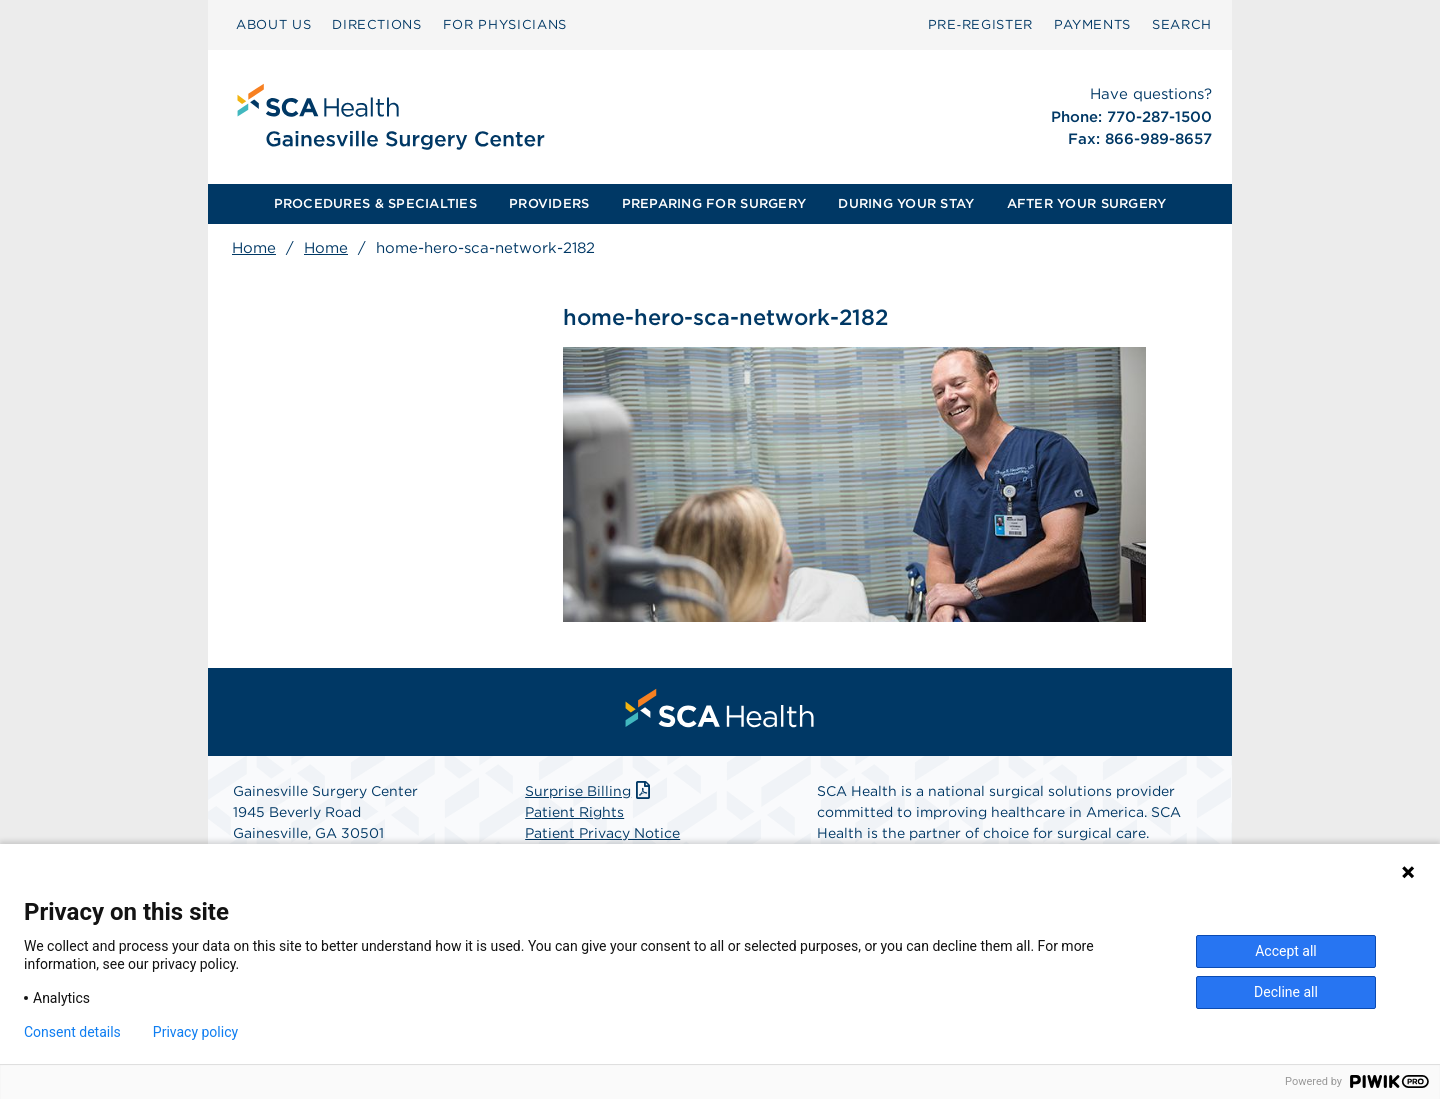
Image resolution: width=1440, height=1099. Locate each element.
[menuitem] (273, 25)
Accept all (1286, 951)
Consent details (72, 1032)
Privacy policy (195, 1032)
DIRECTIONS (377, 24)
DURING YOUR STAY (906, 203)
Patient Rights (574, 812)
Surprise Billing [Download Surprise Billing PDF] (589, 791)
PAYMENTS (1092, 24)
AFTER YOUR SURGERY (1087, 203)
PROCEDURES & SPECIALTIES (375, 203)
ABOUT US (273, 24)
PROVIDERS (549, 203)
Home (254, 248)
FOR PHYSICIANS (505, 24)
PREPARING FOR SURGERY (714, 203)
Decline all (1286, 992)
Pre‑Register (980, 24)
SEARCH (1182, 24)
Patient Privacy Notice (602, 833)
